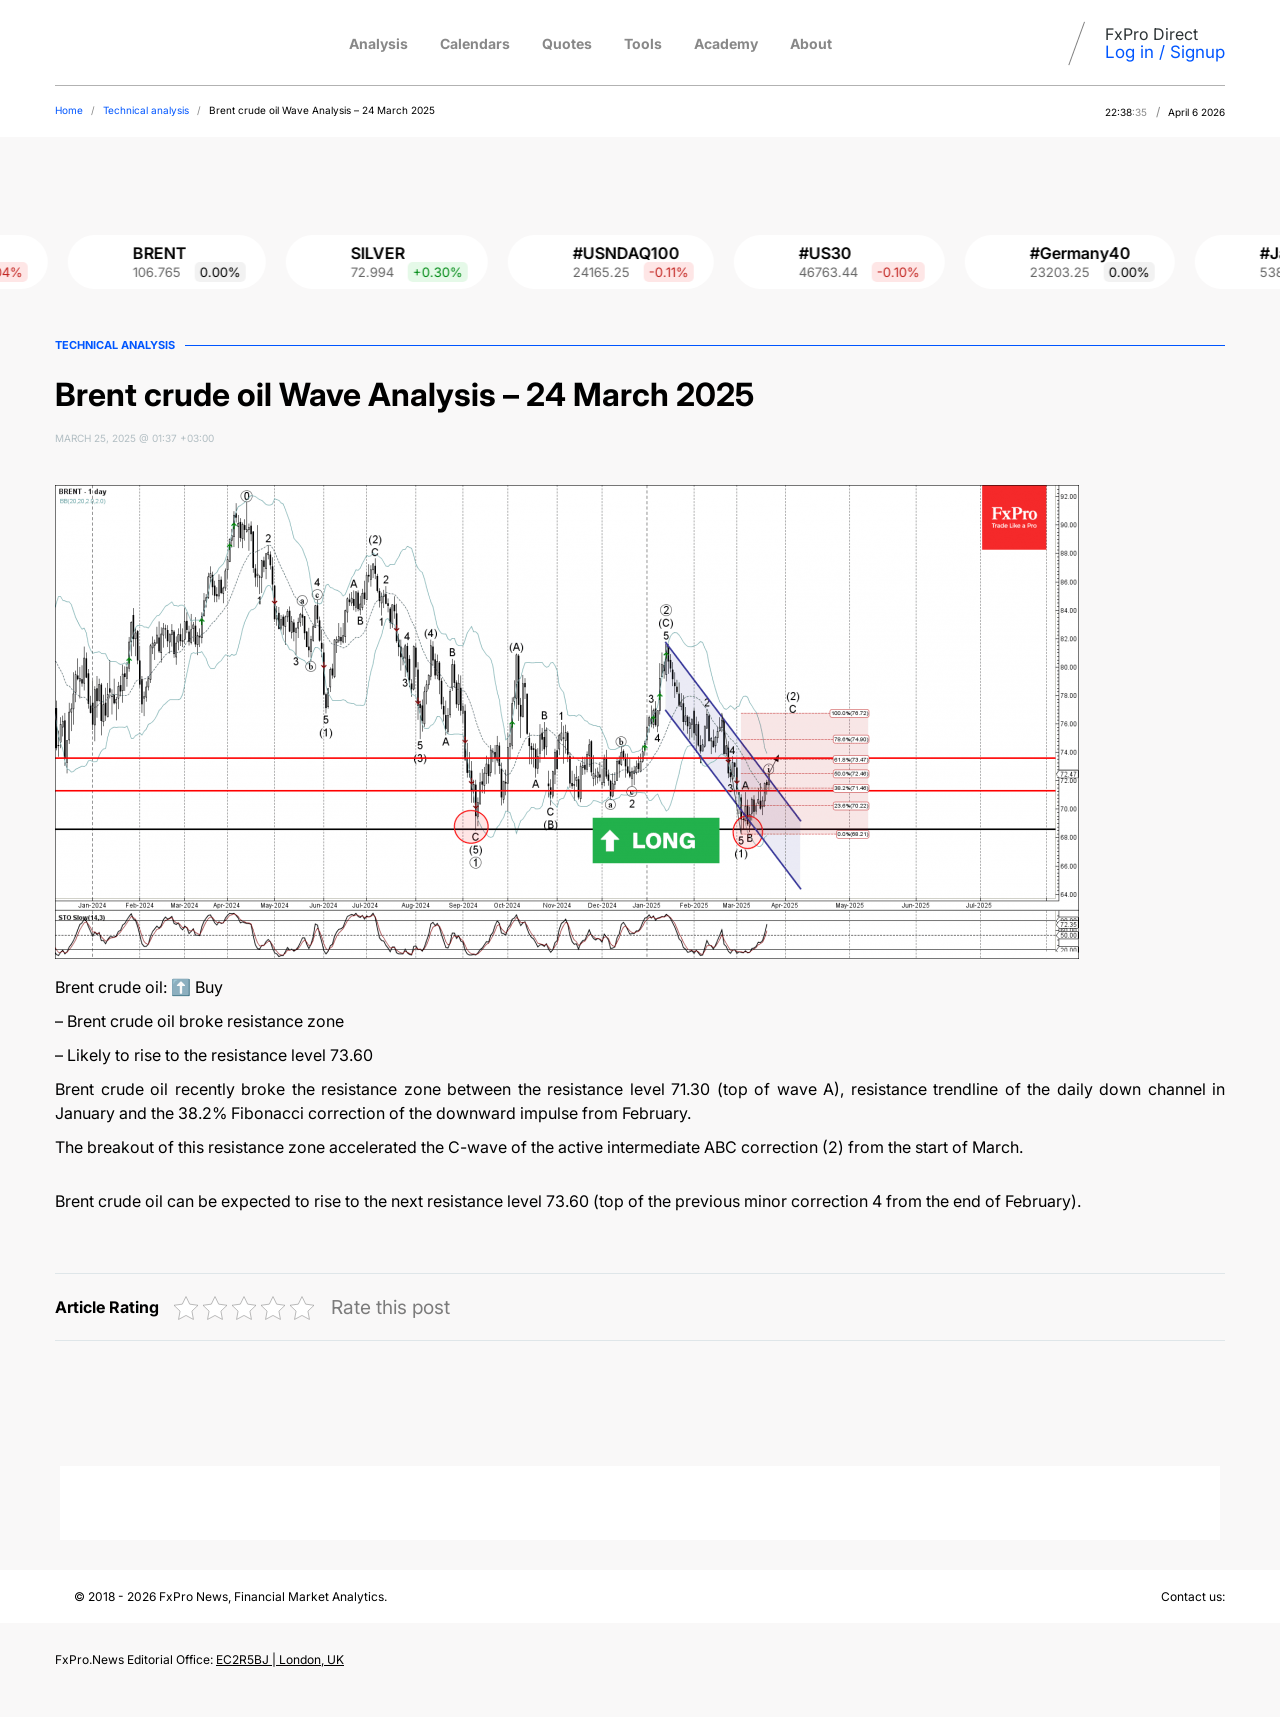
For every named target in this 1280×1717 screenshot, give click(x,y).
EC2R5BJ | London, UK (280, 1659)
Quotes (567, 43)
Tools (643, 43)
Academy (726, 43)
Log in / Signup (1165, 52)
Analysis (378, 43)
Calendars (475, 43)
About (811, 43)
